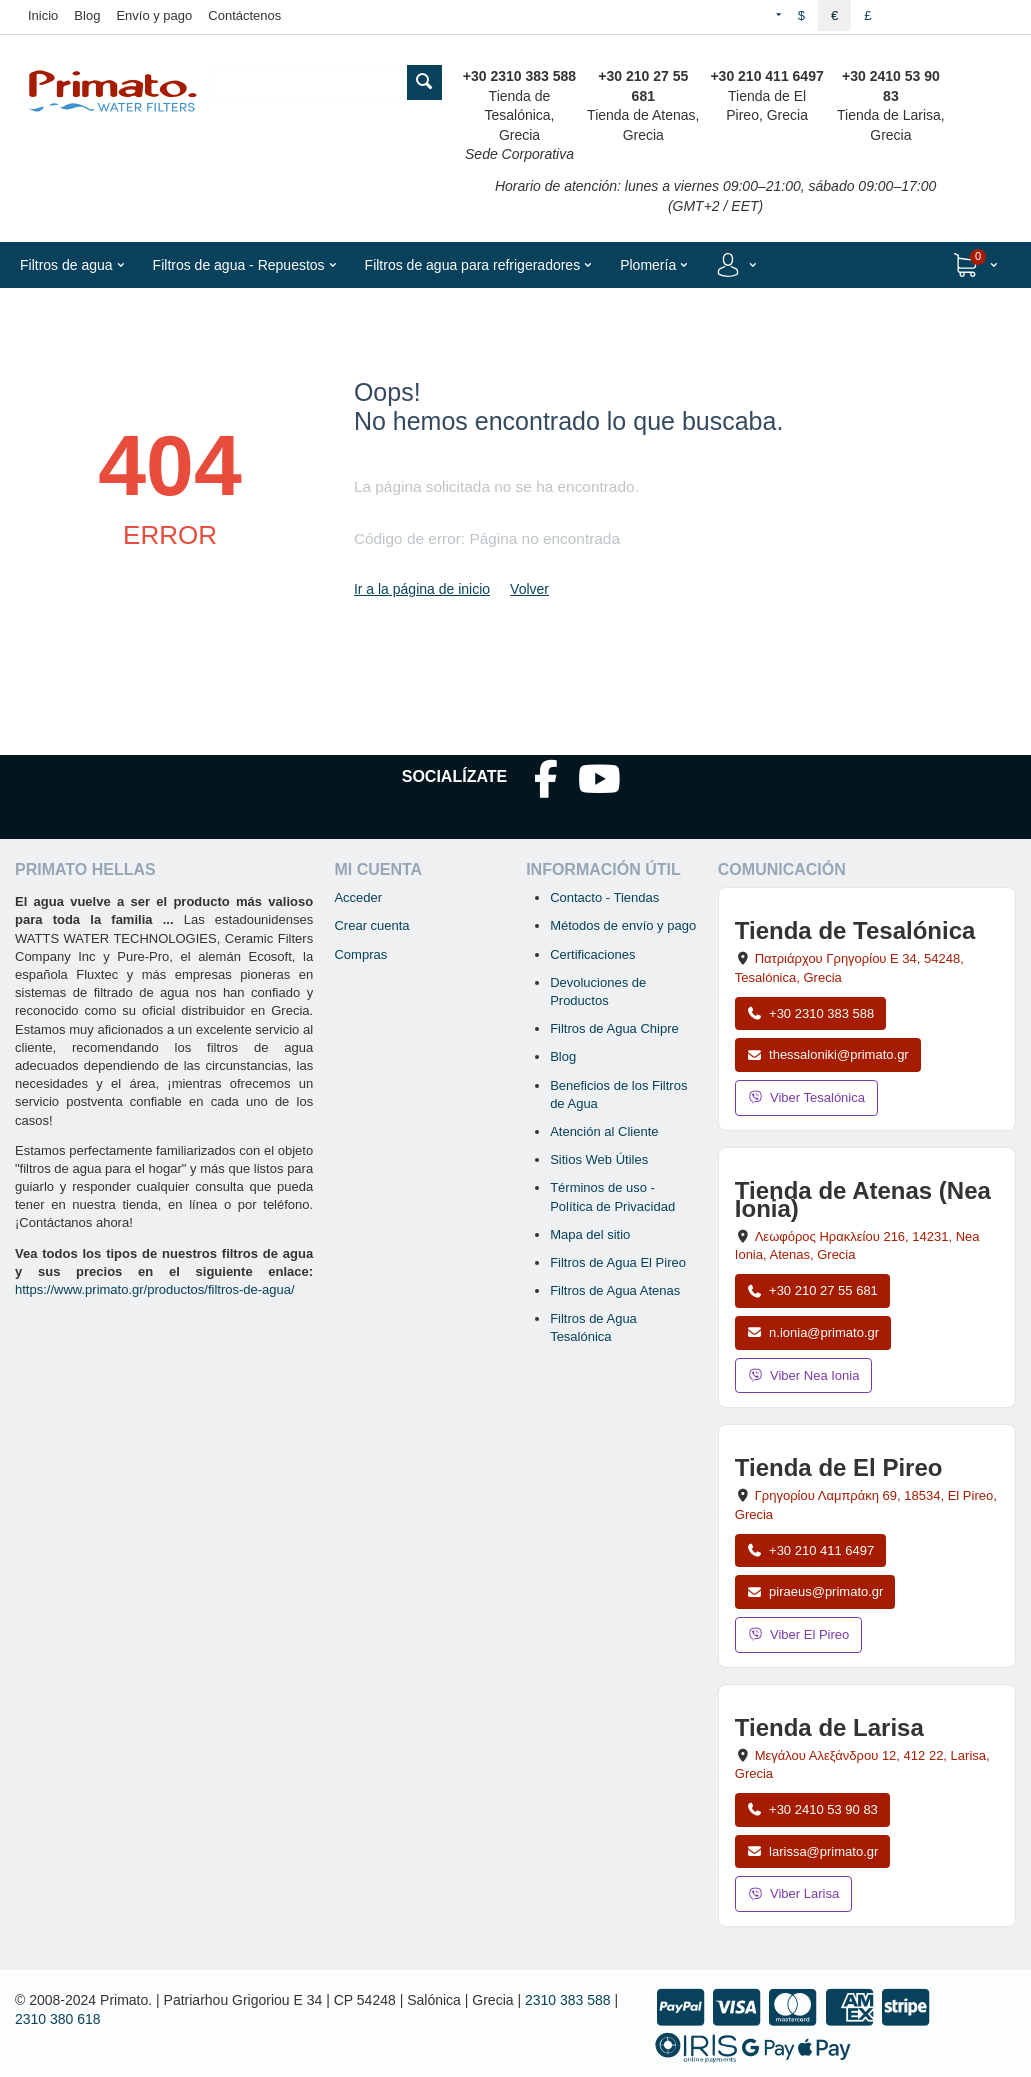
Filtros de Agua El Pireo (618, 1262)
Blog (87, 15)
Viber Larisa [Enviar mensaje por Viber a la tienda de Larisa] (793, 1893)
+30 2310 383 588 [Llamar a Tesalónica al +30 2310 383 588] (810, 1013)
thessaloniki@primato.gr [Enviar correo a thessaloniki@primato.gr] (828, 1054)
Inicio (43, 15)
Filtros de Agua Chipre (614, 1028)
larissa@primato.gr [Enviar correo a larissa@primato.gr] (813, 1851)
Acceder (358, 897)
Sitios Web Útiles (599, 1159)
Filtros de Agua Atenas (615, 1290)
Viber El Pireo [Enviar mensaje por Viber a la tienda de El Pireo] (799, 1634)
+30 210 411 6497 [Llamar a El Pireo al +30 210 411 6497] (810, 1550)
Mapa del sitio (590, 1234)
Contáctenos (244, 15)
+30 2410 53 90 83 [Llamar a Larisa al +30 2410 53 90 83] (812, 1809)
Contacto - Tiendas (604, 897)
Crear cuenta (371, 925)
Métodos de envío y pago (623, 925)
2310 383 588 (568, 2000)
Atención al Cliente (604, 1131)
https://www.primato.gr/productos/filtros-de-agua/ (155, 1289)
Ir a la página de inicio (422, 589)
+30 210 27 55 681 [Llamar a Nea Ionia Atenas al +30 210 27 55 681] (812, 1290)
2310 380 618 (58, 2019)
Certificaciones (592, 954)
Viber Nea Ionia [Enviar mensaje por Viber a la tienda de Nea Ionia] (804, 1375)
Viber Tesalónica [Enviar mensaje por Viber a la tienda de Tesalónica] (806, 1097)
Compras (360, 954)
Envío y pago (154, 15)
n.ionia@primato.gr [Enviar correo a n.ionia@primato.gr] (813, 1332)
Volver (529, 589)
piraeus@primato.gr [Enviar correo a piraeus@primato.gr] (815, 1591)
